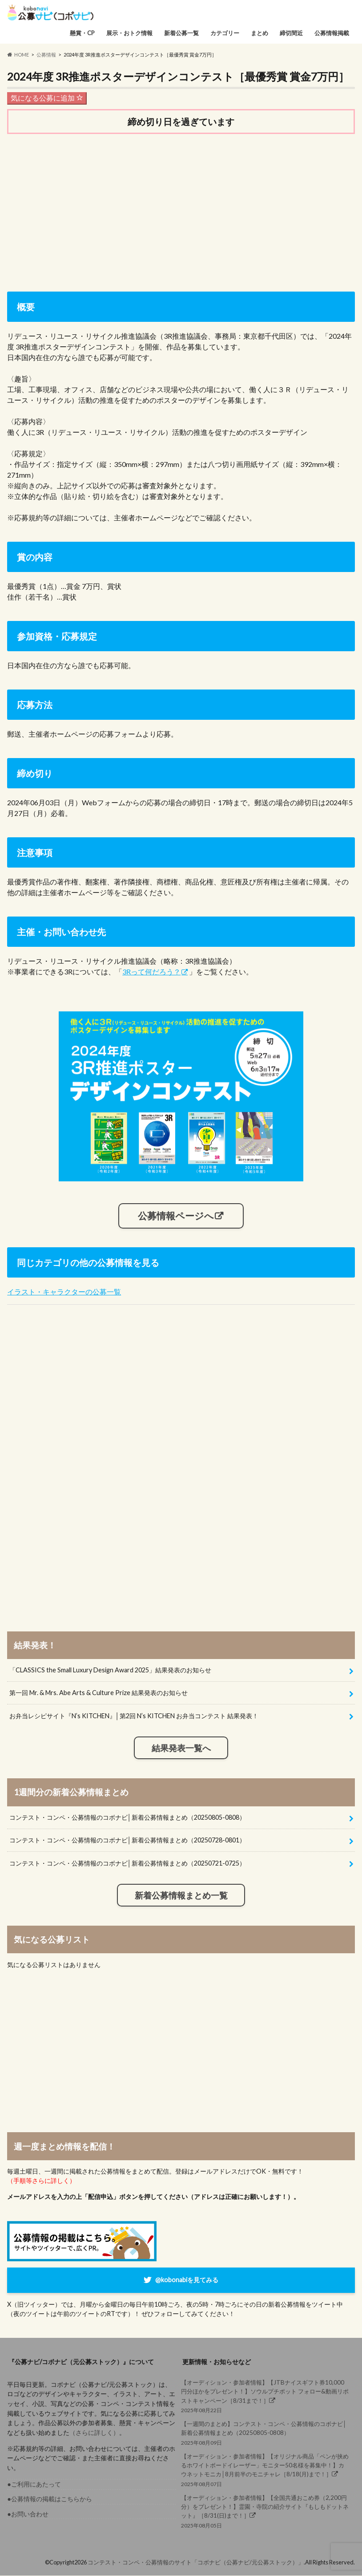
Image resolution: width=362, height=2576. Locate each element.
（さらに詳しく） (94, 2432)
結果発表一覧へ (181, 1748)
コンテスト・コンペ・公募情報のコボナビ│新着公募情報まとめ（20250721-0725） (127, 1863)
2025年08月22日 (265, 2396)
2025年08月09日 (265, 2433)
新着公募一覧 (181, 33)
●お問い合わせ (27, 2514)
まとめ (259, 33)
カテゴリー (224, 33)
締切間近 (291, 33)
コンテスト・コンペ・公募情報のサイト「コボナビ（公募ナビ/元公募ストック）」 (196, 2562)
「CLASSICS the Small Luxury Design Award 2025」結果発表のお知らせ (110, 1670)
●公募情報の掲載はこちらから (49, 2499)
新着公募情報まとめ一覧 (181, 1895)
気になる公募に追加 (47, 97)
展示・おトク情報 (129, 33)
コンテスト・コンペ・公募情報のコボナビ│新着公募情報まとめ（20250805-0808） (127, 1817)
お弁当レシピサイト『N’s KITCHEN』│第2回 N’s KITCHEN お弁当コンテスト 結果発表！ (133, 1716)
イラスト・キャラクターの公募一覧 (64, 1291)
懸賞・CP (82, 33)
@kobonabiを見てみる (186, 2280)
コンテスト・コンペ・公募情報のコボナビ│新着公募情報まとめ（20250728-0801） (127, 1840)
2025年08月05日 (265, 2511)
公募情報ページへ (176, 1215)
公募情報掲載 (331, 33)
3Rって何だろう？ (151, 971)
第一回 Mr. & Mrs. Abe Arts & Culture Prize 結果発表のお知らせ (98, 1693)
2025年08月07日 (265, 2469)
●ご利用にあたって (34, 2484)
